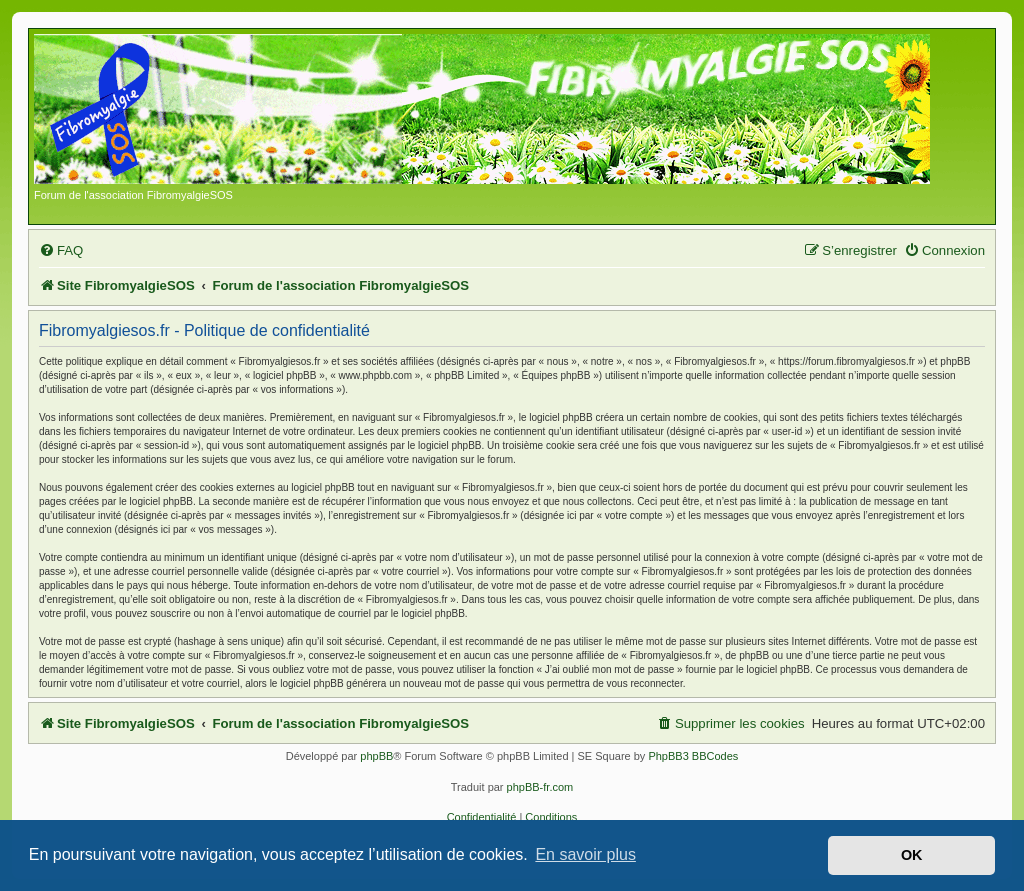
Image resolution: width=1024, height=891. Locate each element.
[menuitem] (61, 250)
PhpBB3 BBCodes (693, 756)
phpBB (376, 756)
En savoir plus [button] (585, 854)
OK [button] (912, 855)
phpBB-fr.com (540, 787)
